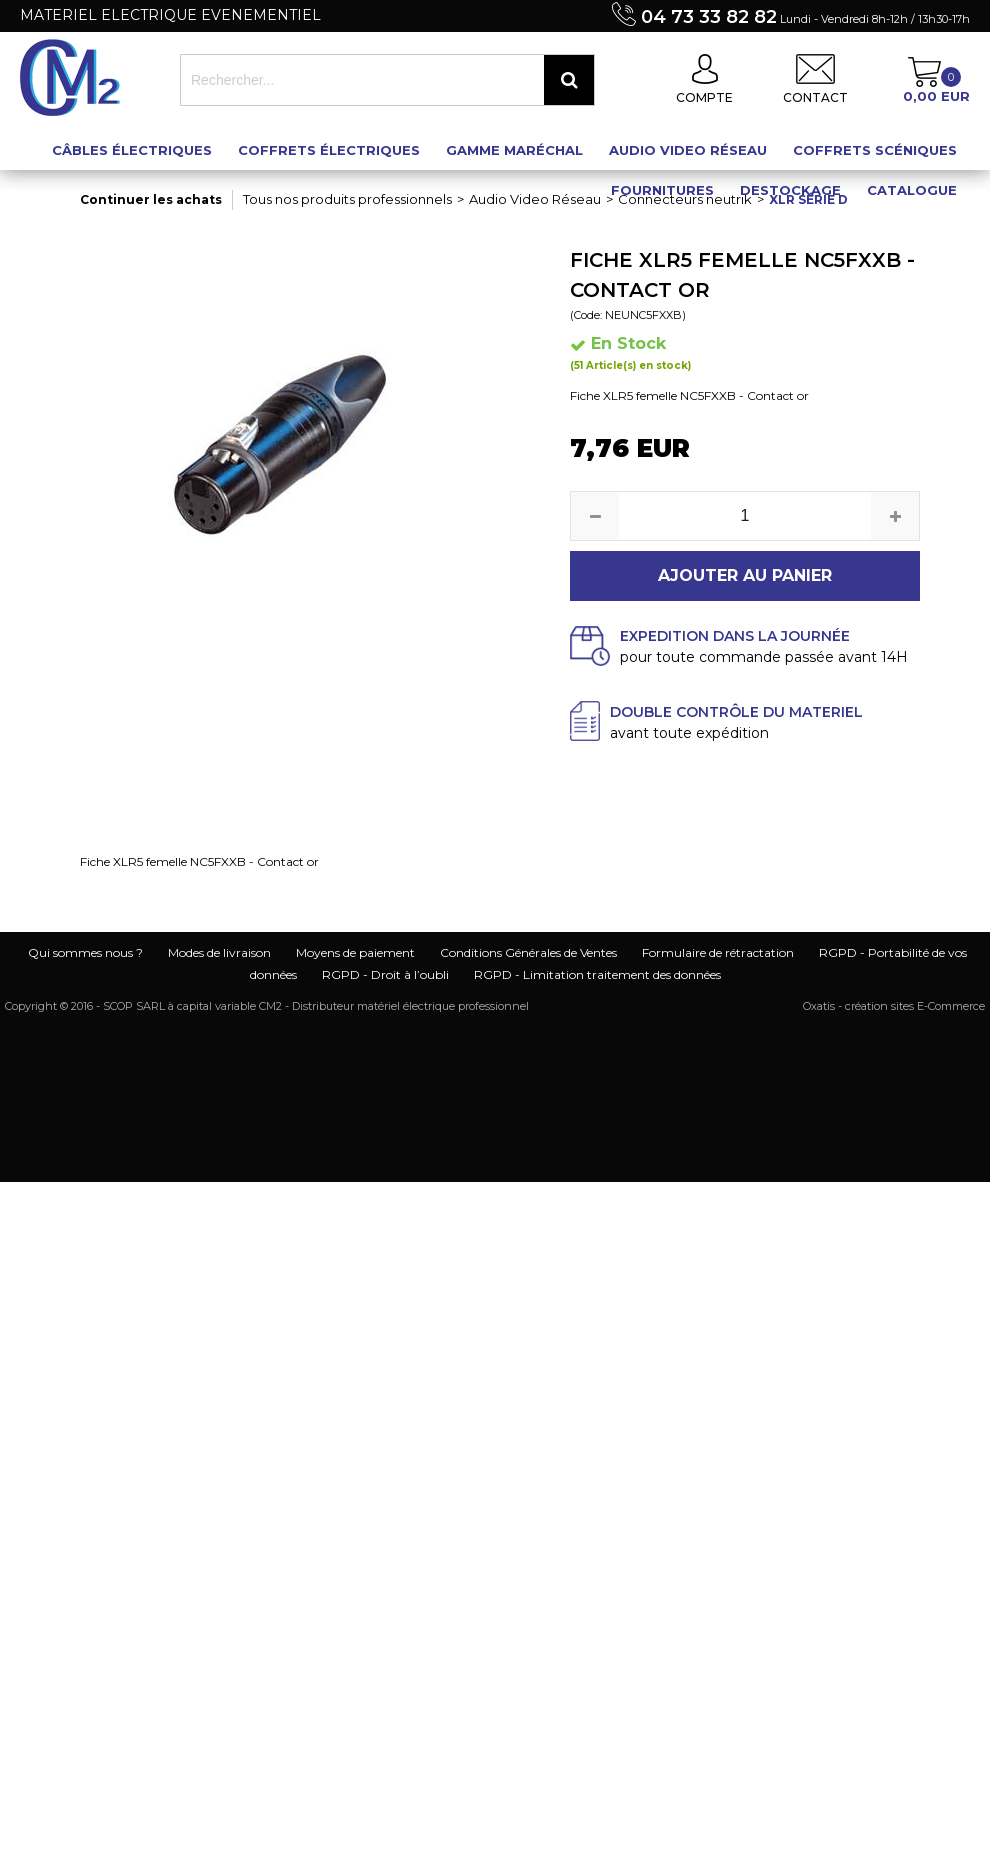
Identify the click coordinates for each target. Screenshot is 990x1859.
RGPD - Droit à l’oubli (385, 974)
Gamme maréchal (514, 150)
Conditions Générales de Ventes (528, 952)
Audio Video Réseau (688, 150)
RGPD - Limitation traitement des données (597, 974)
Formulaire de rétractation (718, 952)
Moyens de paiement (355, 952)
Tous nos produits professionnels (347, 199)
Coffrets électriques (329, 150)
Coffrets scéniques (875, 150)
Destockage (790, 190)
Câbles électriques (132, 150)
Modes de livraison (219, 952)
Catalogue (912, 190)
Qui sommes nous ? (85, 952)
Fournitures (662, 190)
